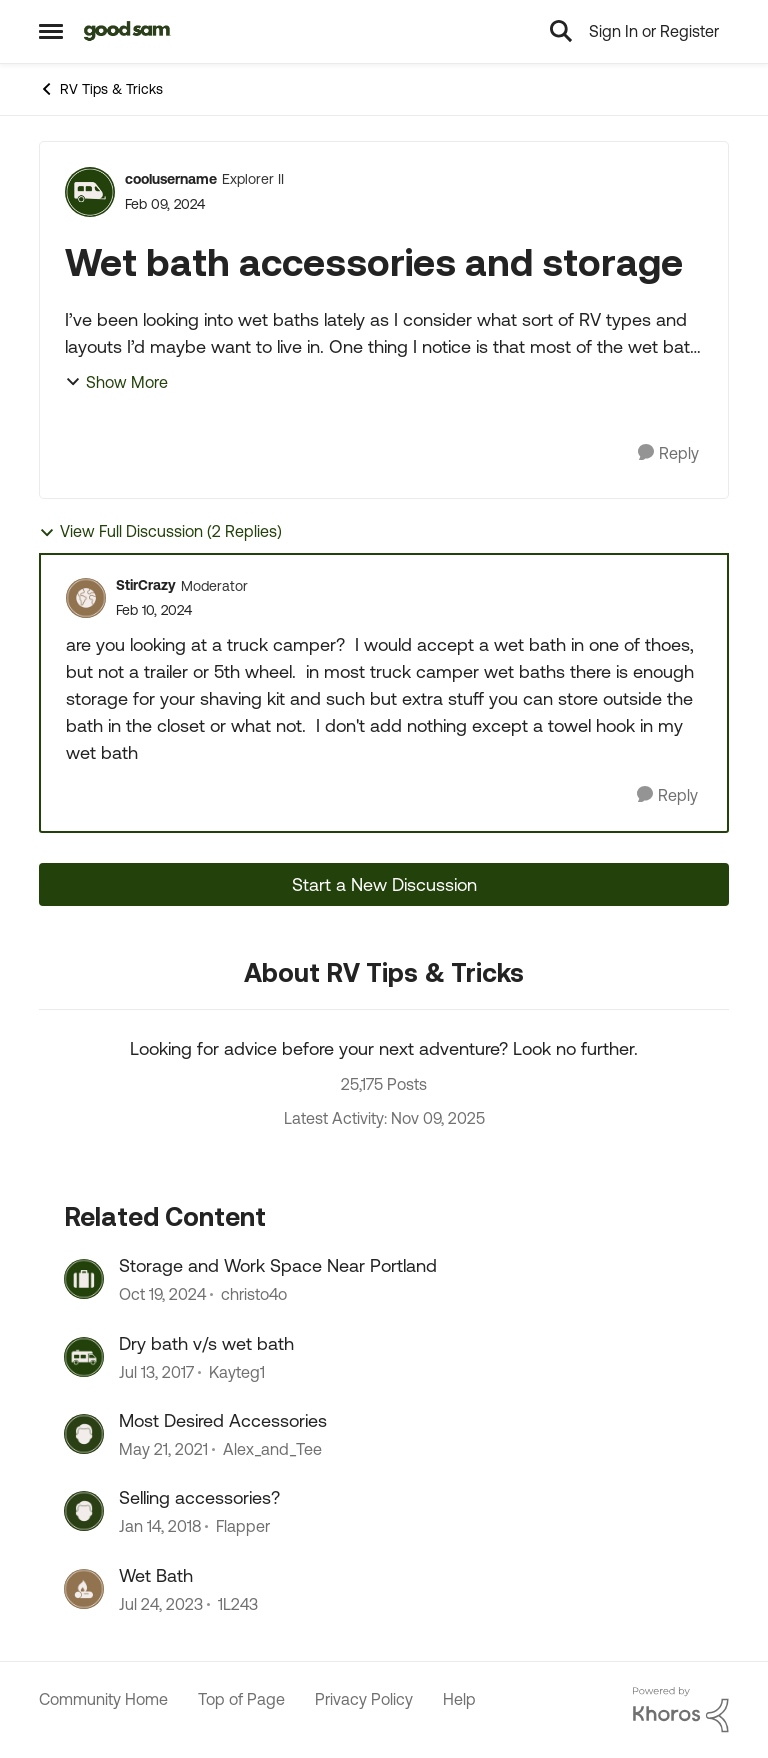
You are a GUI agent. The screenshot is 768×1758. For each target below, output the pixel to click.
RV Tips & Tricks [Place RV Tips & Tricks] (101, 89)
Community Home (103, 1699)
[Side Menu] (51, 31)
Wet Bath (156, 1575)
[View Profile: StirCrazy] (86, 598)
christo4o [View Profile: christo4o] (254, 1295)
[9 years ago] (160, 1527)
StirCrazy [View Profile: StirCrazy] (146, 585)
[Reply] (668, 453)
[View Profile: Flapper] (84, 1511)
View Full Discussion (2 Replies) (160, 531)
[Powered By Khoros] (681, 1710)
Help (459, 1699)
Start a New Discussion (384, 884)
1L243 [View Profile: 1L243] (238, 1604)
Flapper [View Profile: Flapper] (243, 1527)
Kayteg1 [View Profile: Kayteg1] (237, 1372)
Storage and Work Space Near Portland (278, 1265)
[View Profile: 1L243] (84, 1589)
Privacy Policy (364, 1699)
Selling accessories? (199, 1497)
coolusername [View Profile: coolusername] (171, 179)
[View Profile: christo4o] (84, 1279)
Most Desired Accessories (223, 1420)
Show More (116, 382)
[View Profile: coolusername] (90, 192)
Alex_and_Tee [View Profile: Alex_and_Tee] (272, 1449)
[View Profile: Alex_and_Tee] (84, 1434)
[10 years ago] (156, 1372)
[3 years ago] (161, 1604)
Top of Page (241, 1699)
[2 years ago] (162, 1295)
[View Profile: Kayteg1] (84, 1357)
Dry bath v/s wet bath (206, 1343)
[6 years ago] (163, 1449)
